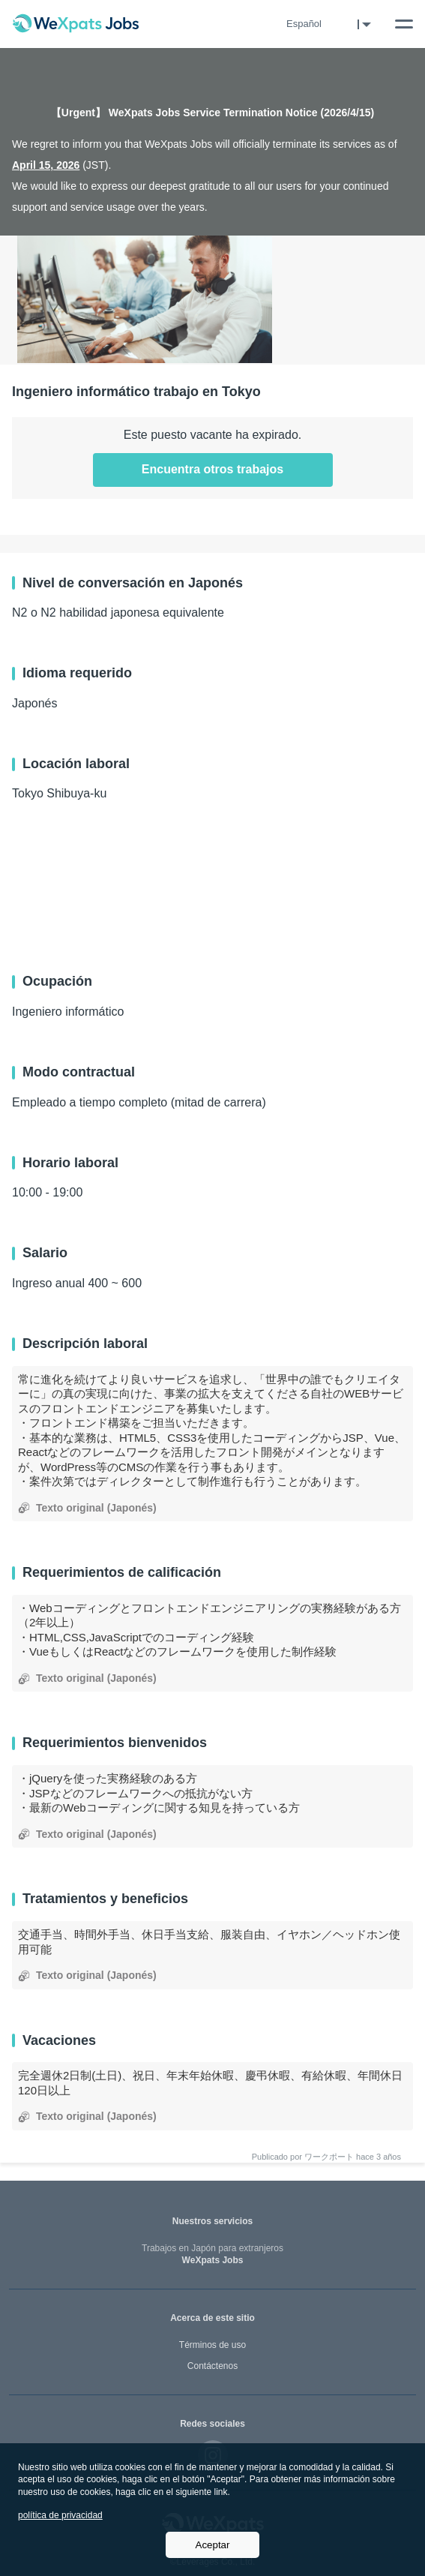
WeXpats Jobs (212, 2254)
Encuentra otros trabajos (212, 469)
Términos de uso (212, 2345)
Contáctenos (212, 2366)
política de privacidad (60, 2515)
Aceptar (213, 2544)
